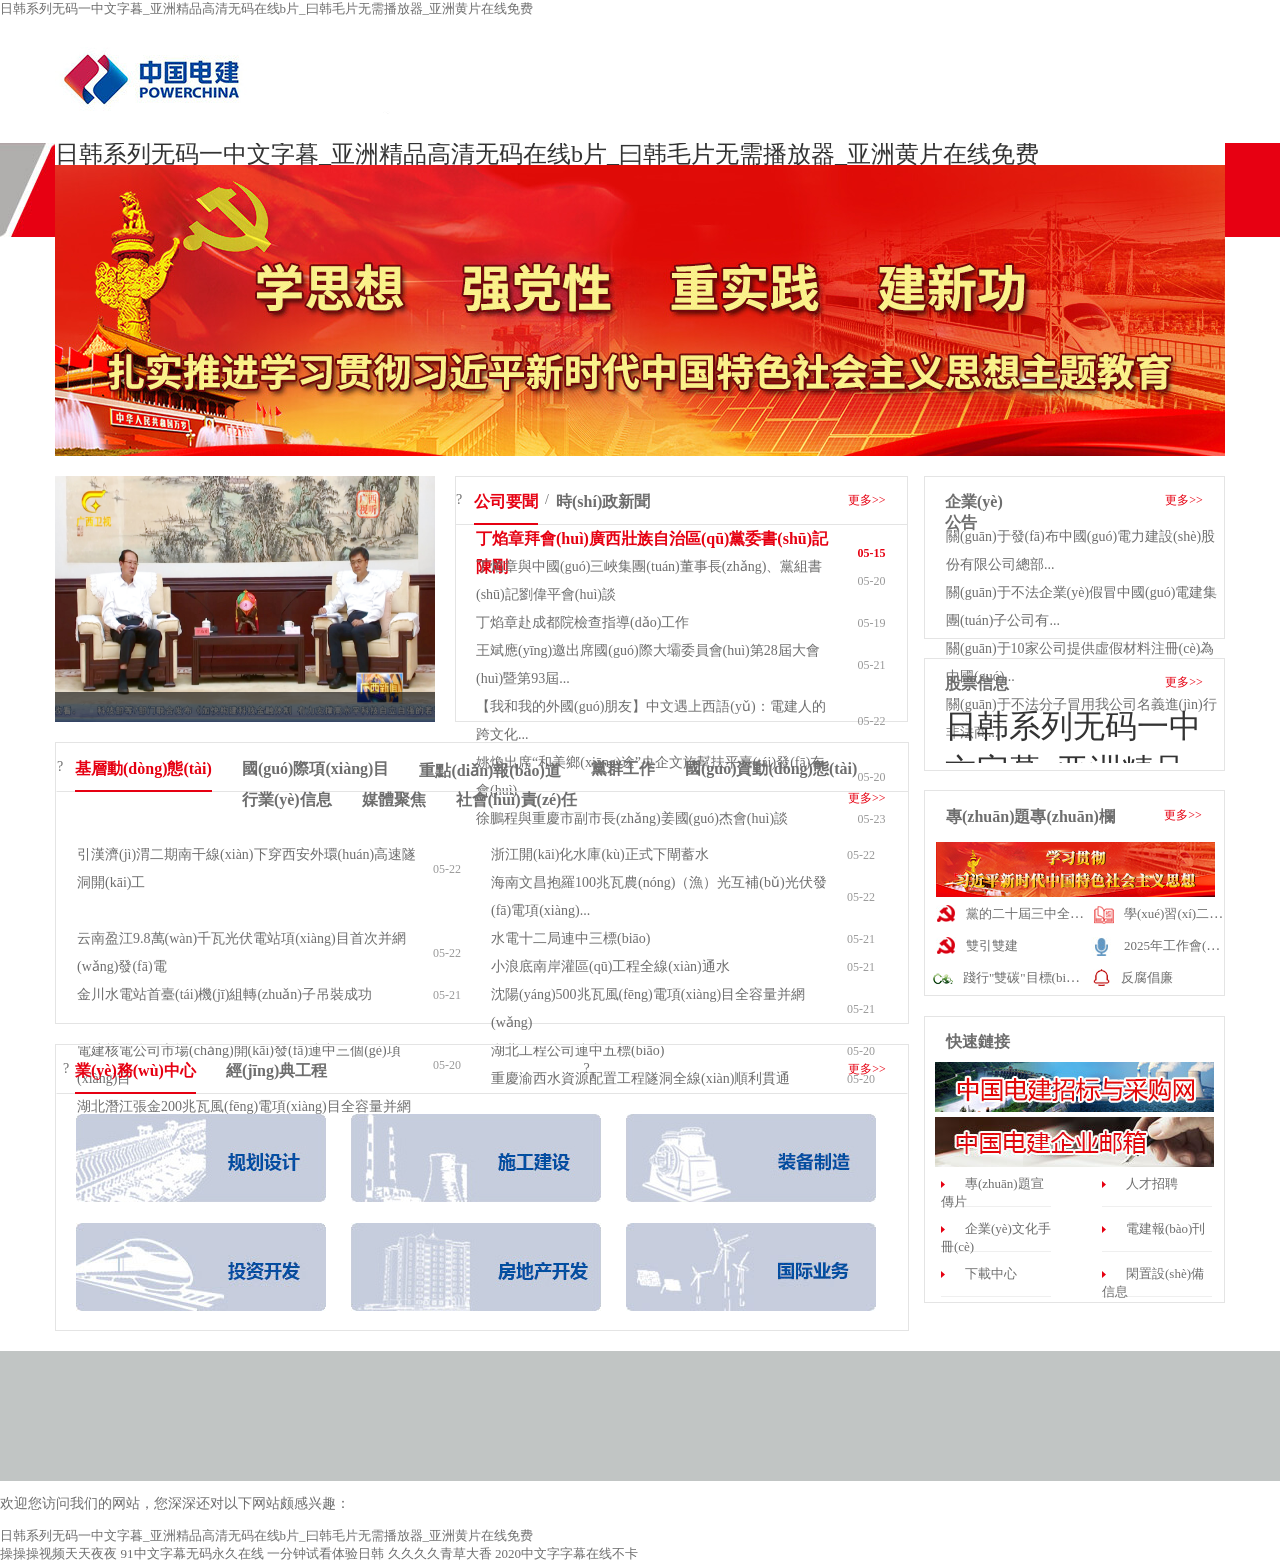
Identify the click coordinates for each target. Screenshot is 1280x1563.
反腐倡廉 (1147, 977)
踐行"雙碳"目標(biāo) (1023, 977)
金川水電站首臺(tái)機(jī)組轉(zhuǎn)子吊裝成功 (224, 994)
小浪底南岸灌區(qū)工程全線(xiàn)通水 (610, 966)
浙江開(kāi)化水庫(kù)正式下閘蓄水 (600, 854)
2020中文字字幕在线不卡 (566, 1553)
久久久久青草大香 (440, 1553)
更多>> (867, 500)
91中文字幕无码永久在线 (192, 1553)
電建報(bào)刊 (1165, 1228)
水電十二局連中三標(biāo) (570, 938)
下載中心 (991, 1273)
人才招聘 (1152, 1183)
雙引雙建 (992, 945)
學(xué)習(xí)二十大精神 (1192, 913)
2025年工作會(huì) (1175, 945)
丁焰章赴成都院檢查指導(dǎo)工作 (582, 622)
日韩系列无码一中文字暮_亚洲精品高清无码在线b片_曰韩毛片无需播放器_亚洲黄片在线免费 (266, 8)
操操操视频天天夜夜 (58, 1553)
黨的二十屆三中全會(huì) (1037, 913)
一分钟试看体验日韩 (325, 1553)
